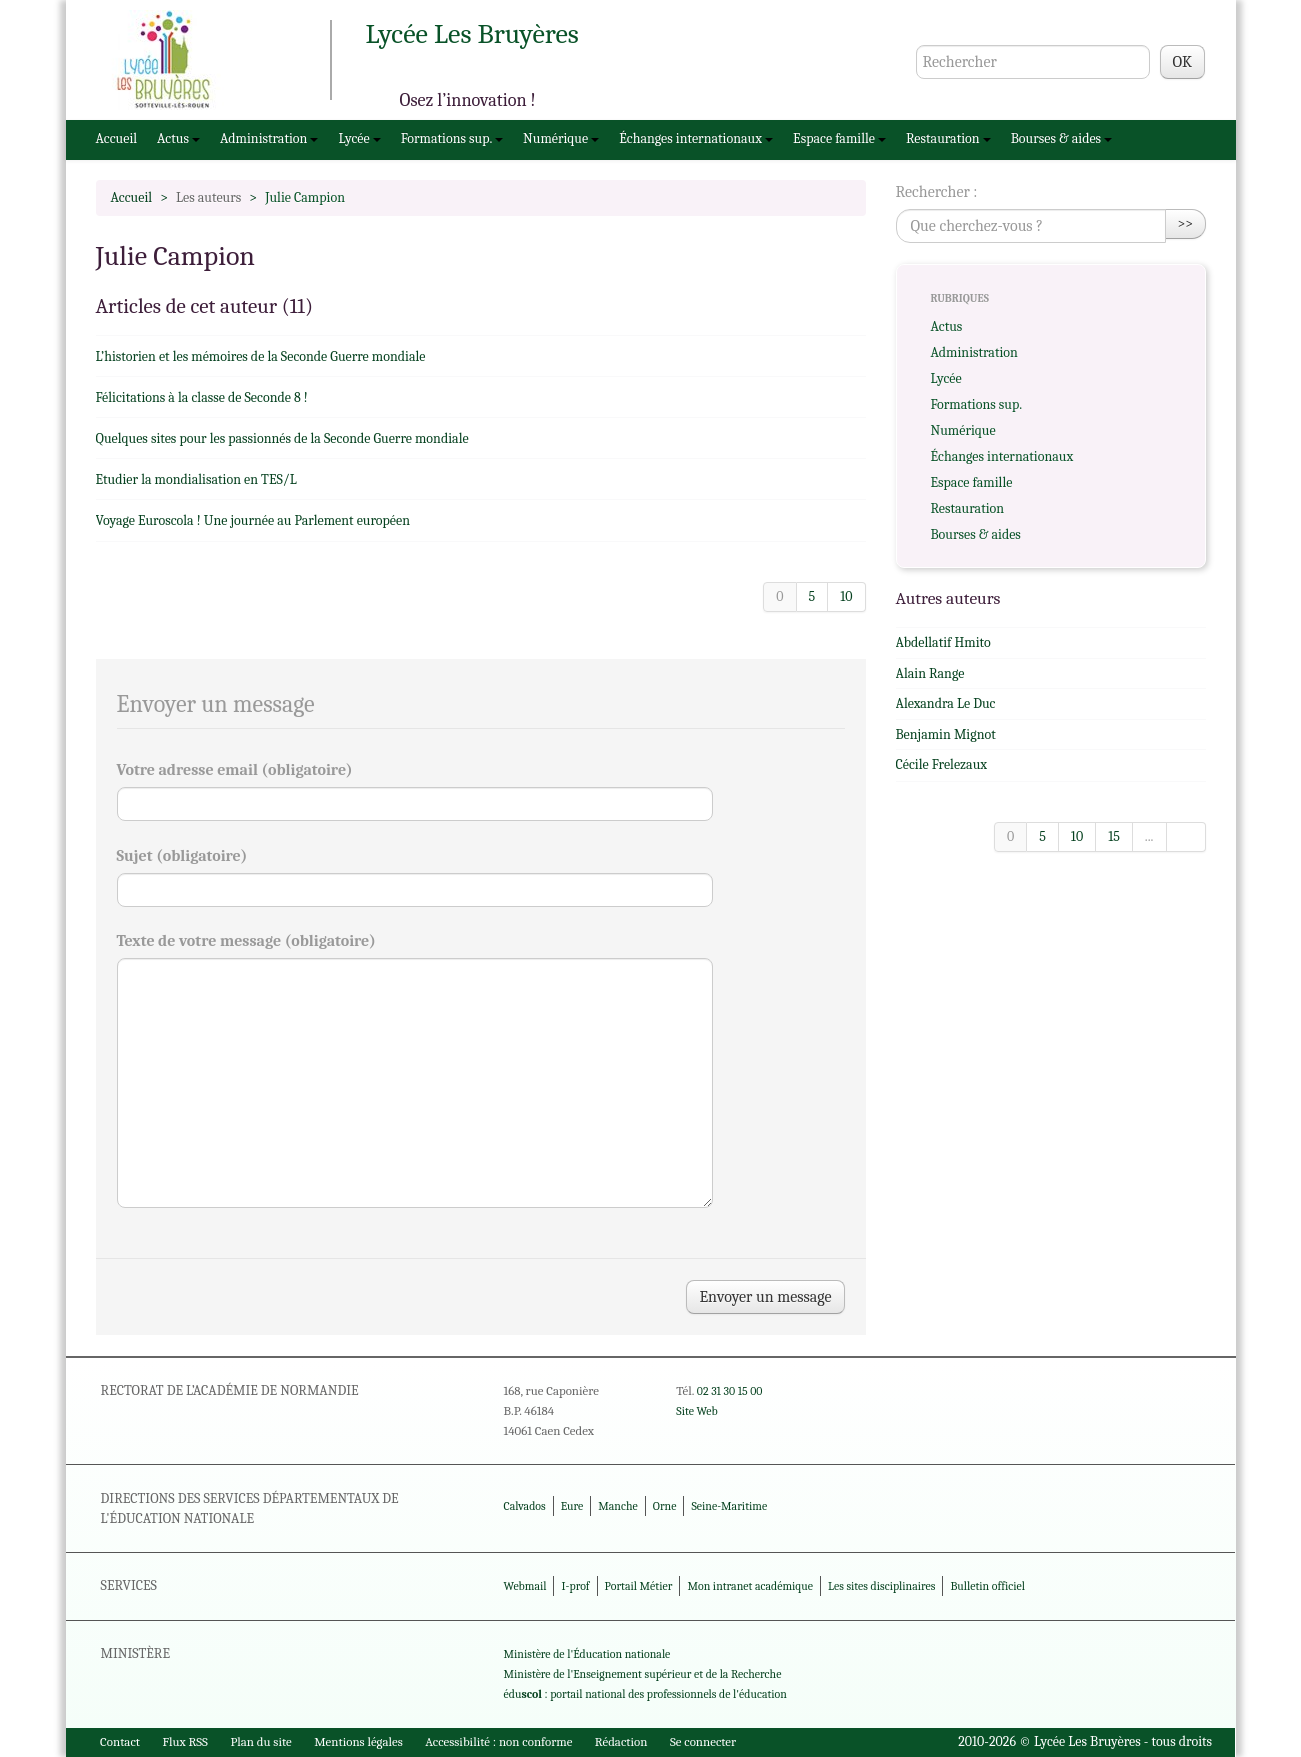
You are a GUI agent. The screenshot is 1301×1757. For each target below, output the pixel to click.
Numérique (561, 138)
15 (1114, 836)
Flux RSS (185, 1741)
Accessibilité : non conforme (498, 1741)
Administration (269, 138)
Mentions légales (358, 1741)
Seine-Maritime (729, 1506)
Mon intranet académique (750, 1586)
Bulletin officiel (987, 1586)
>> (1186, 223)
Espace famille (839, 138)
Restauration (948, 138)
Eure (572, 1506)
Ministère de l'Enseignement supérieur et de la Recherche (643, 1674)
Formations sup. (452, 138)
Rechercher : (937, 192)
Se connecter (703, 1741)
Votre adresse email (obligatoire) (235, 770)
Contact (120, 1741)
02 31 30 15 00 (730, 1391)
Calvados (525, 1506)
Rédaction (621, 1741)
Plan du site (260, 1741)
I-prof (576, 1586)
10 (846, 596)
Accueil (117, 138)
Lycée (359, 138)
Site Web (696, 1411)
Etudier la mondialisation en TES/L (196, 479)
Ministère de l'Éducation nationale (587, 1654)
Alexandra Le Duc (946, 703)
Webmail (525, 1586)
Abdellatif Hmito (943, 642)
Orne (665, 1506)
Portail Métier (639, 1586)
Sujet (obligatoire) (182, 856)
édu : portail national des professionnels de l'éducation (645, 1694)
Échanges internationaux (696, 138)
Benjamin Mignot (946, 734)
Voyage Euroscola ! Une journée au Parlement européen (253, 520)
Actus (178, 138)
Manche (617, 1506)
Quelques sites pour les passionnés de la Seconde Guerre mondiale (282, 438)
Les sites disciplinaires (881, 1586)
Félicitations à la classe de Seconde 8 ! (202, 397)
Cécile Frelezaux (942, 764)
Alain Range (930, 673)
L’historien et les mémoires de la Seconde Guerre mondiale (261, 356)
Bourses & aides (1061, 138)
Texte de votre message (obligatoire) (246, 941)
